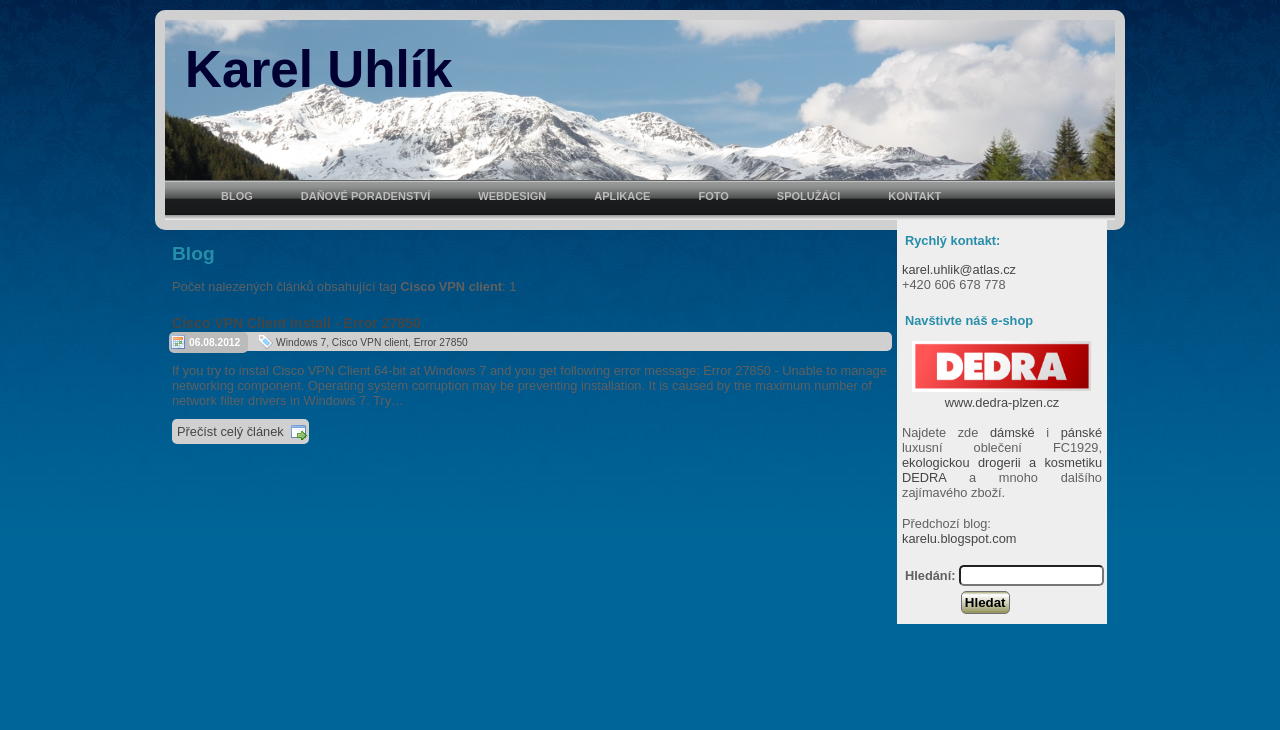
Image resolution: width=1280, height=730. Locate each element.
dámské (1012, 432)
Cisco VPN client (370, 342)
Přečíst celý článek (230, 431)
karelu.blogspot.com (959, 538)
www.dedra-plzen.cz (1002, 395)
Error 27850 (441, 342)
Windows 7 (301, 342)
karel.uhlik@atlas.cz (959, 269)
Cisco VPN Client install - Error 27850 (296, 323)
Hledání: (930, 575)
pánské (1081, 432)
